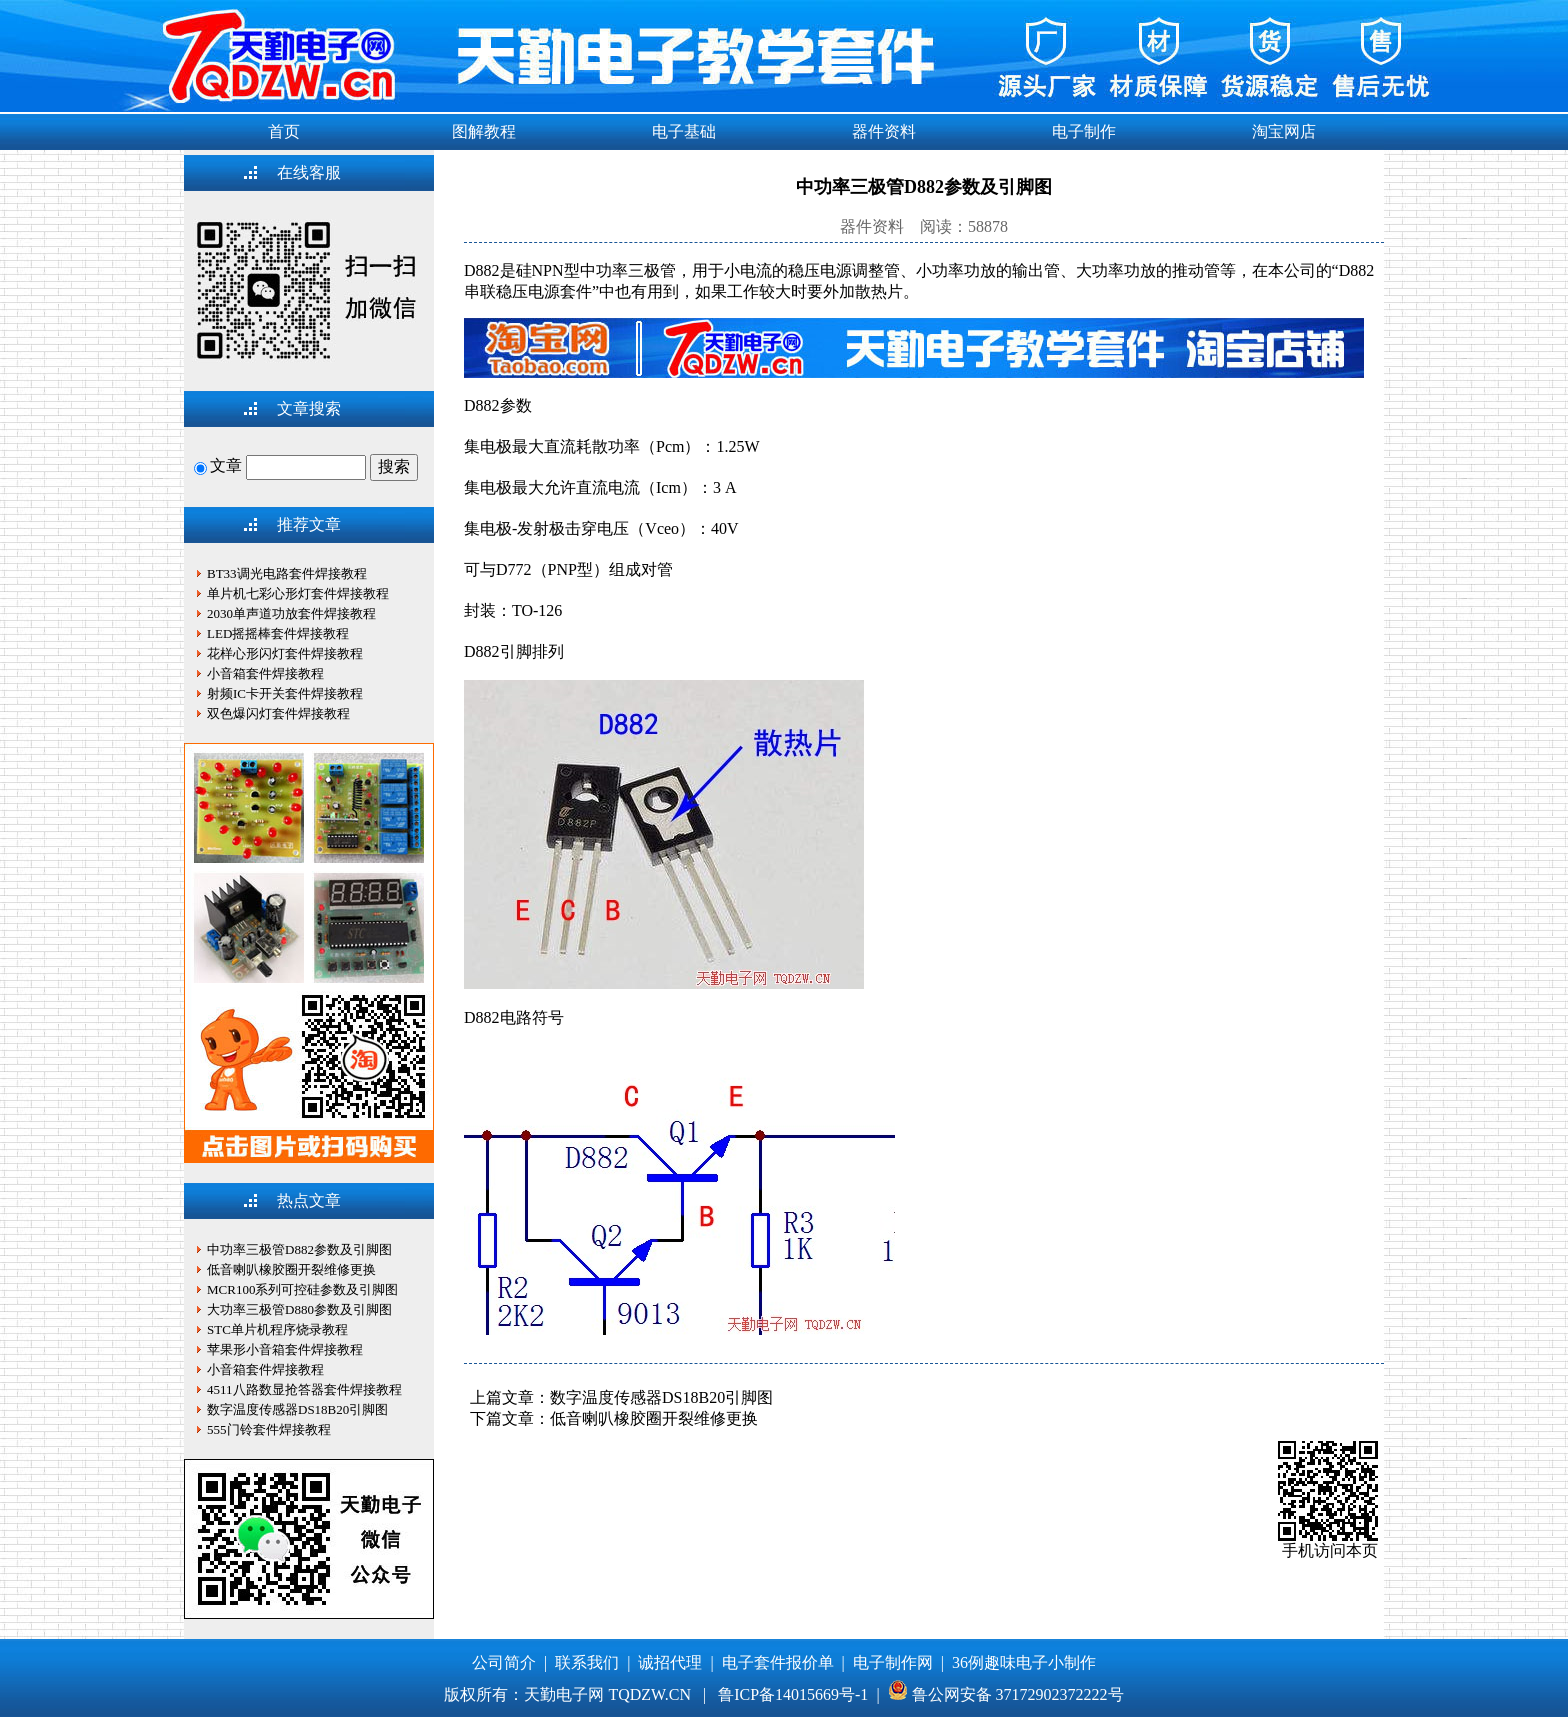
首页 (284, 131)
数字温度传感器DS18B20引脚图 (661, 1397)
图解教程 (484, 131)
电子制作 (1084, 131)
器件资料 (884, 131)
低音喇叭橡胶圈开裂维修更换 (654, 1418)
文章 (218, 465)
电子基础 (684, 131)
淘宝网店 (1284, 131)
